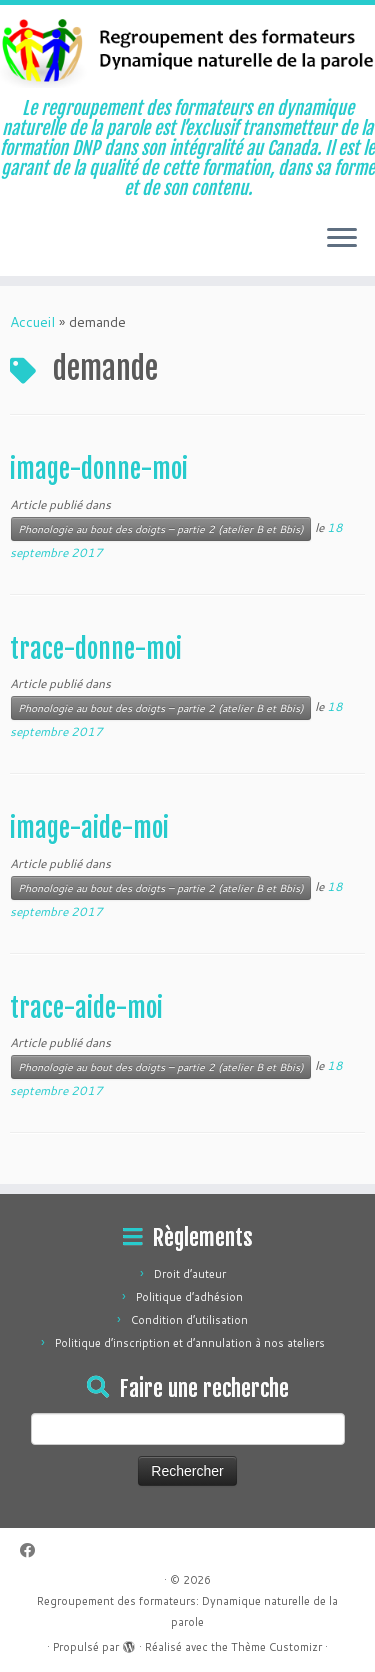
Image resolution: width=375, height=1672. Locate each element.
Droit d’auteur (190, 1274)
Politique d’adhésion (189, 1297)
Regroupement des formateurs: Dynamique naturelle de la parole (187, 1611)
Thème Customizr (276, 1647)
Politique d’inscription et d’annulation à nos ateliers (190, 1343)
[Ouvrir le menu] (342, 240)
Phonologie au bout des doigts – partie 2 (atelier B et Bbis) (161, 529)
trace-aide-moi (86, 1008)
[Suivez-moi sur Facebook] (32, 1550)
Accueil (32, 322)
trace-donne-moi (96, 649)
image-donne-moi (99, 469)
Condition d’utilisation (189, 1320)
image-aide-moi (89, 828)
